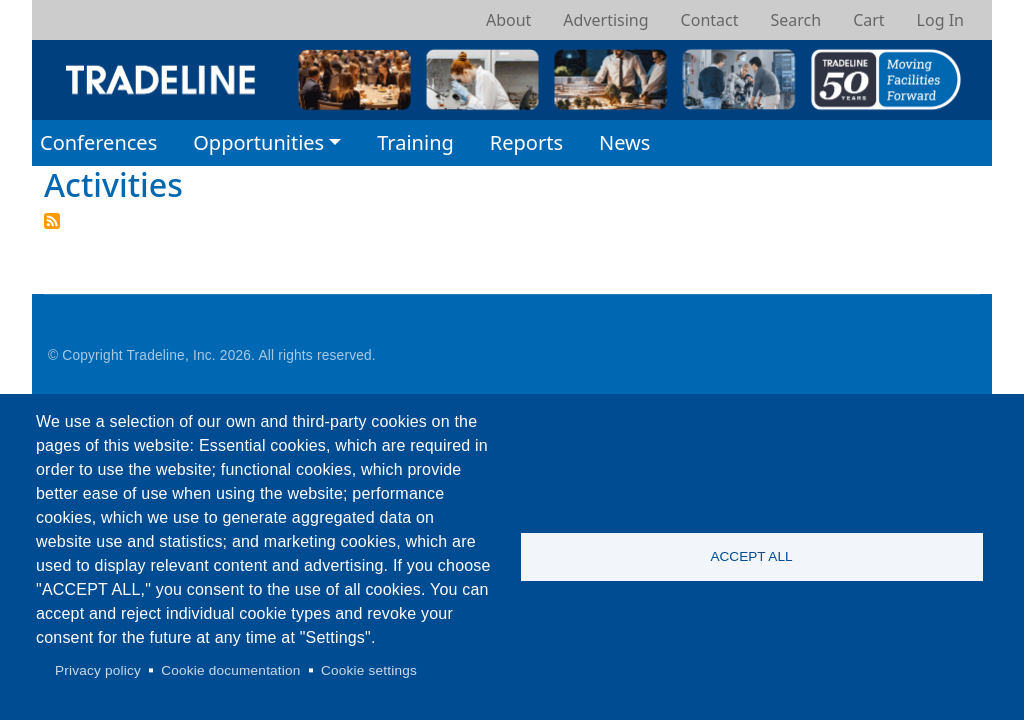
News (624, 142)
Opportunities (258, 142)
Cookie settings (369, 670)
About (508, 20)
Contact (710, 20)
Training (415, 142)
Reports (526, 142)
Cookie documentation (230, 670)
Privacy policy (98, 670)
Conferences (98, 142)
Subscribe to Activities (52, 221)
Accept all (751, 556)
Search (795, 20)
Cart (868, 20)
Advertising (605, 20)
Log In (940, 20)
